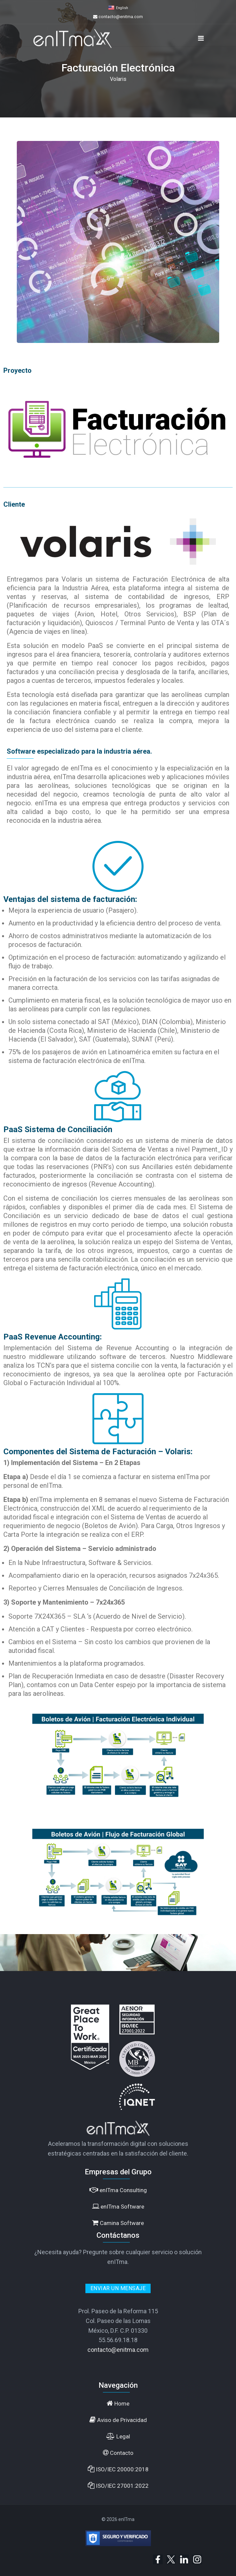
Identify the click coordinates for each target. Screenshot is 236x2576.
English (122, 8)
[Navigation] (201, 38)
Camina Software (118, 2222)
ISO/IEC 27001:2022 (118, 2485)
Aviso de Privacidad (118, 2419)
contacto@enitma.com (121, 16)
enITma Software (118, 2206)
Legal (118, 2436)
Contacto (118, 2452)
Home (118, 2403)
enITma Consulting (118, 2189)
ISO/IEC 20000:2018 (118, 2469)
